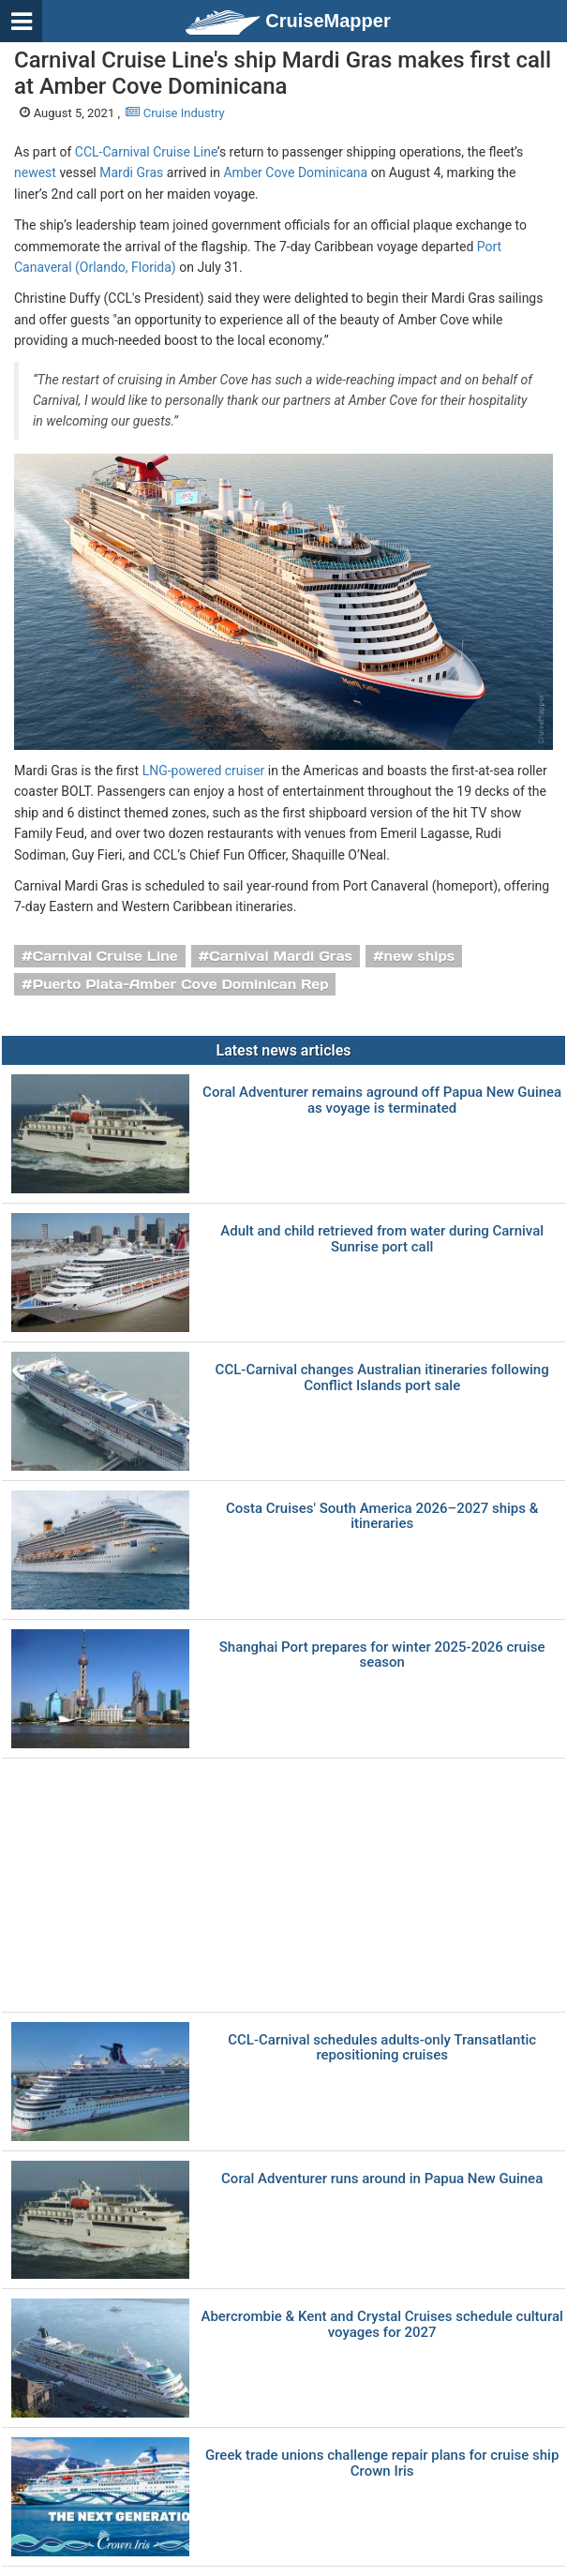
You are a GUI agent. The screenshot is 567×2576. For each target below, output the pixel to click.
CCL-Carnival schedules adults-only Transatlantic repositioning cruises (382, 2047)
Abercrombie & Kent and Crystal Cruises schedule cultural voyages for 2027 (381, 2324)
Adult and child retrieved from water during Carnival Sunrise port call (382, 1238)
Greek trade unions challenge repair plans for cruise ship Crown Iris (382, 2463)
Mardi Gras (131, 172)
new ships (419, 956)
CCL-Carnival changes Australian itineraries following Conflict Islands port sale (382, 1377)
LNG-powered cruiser (203, 770)
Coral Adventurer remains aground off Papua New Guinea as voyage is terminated (381, 1100)
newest (35, 172)
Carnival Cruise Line (105, 956)
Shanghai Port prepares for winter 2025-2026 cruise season (382, 1655)
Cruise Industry (175, 113)
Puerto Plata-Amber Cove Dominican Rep (181, 984)
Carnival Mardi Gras (280, 956)
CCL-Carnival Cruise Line (146, 151)
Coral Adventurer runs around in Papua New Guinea (382, 2179)
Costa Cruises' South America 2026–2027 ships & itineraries (382, 1516)
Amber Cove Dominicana (295, 172)
